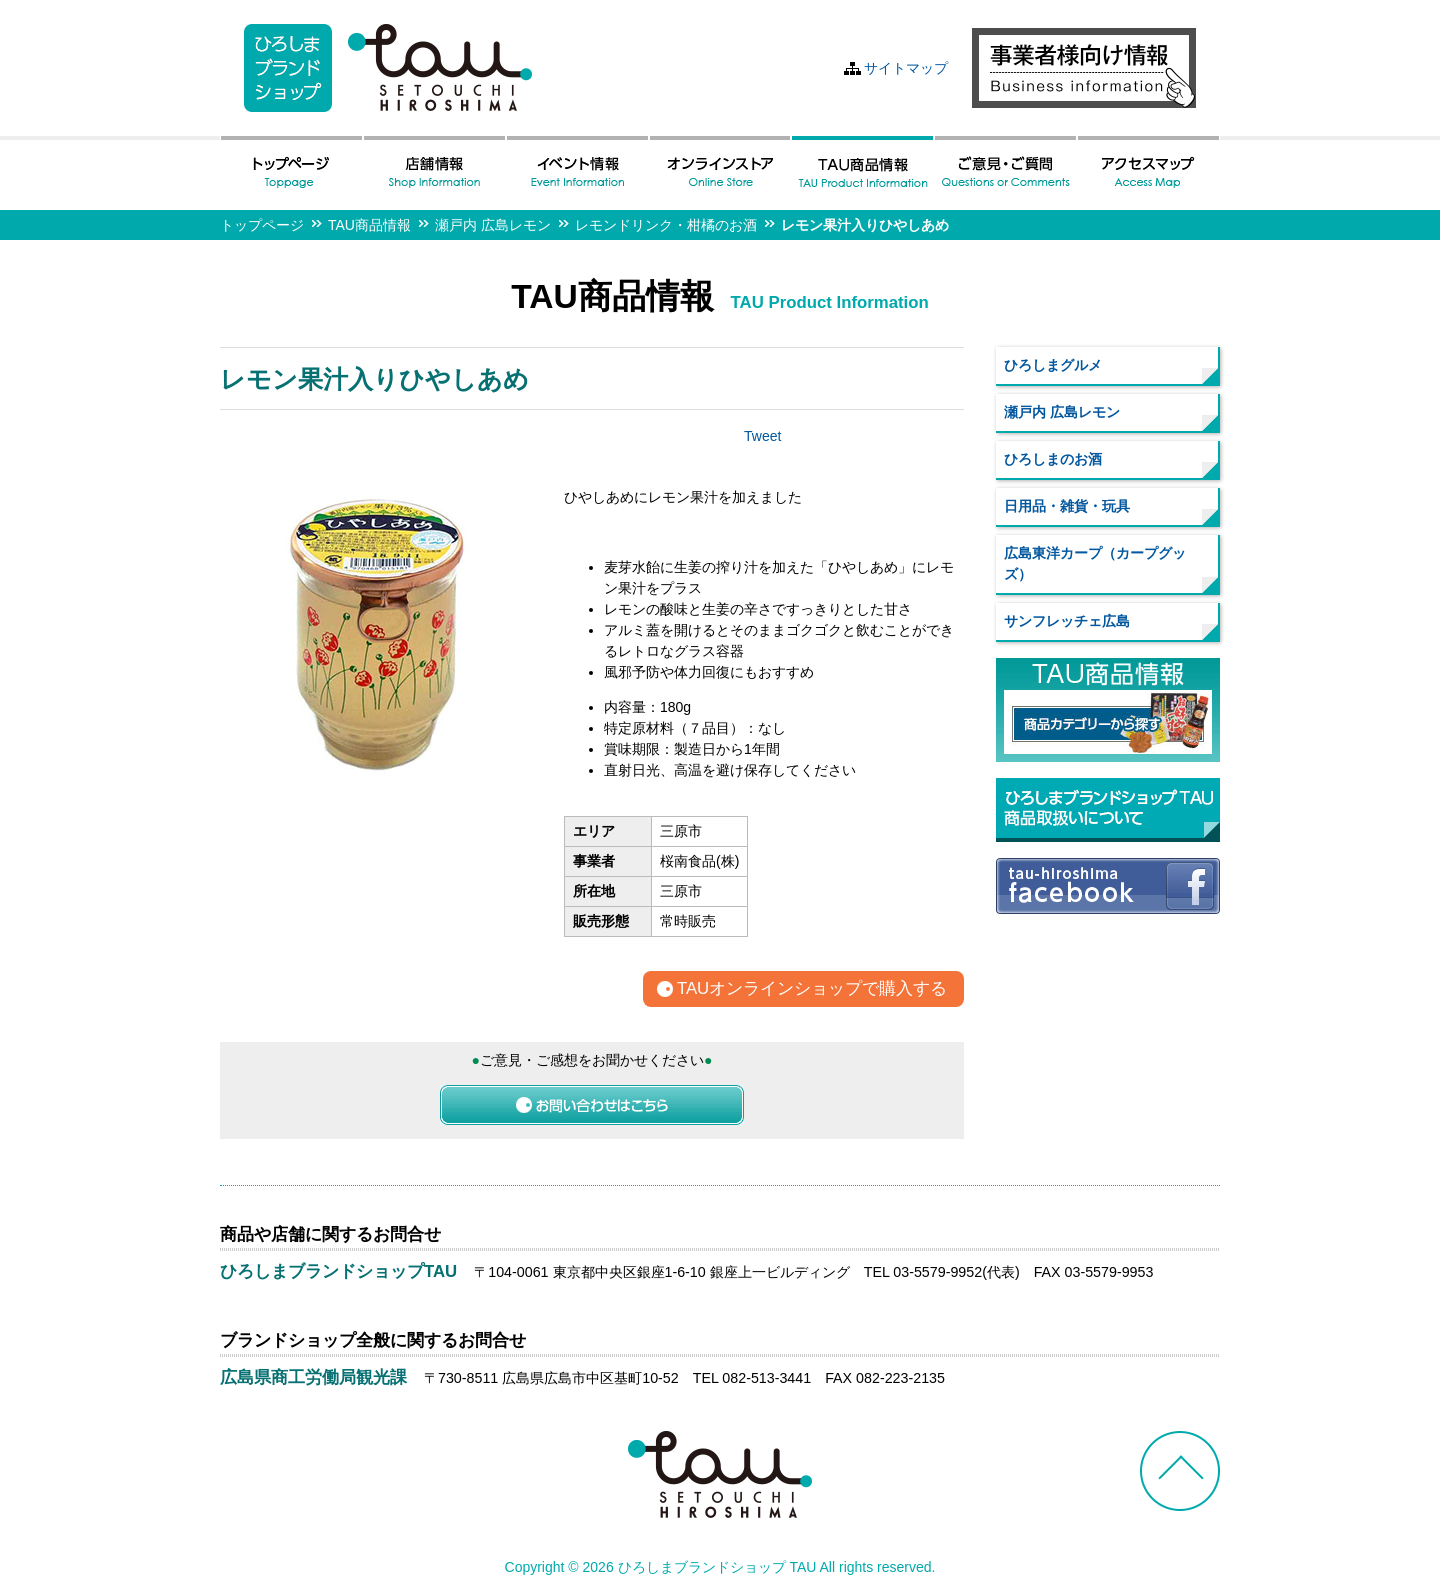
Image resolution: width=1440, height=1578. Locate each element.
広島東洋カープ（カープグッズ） (1095, 563)
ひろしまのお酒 (1053, 459)
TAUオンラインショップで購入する (812, 989)
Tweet (762, 436)
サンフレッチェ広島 (1067, 621)
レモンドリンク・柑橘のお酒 (666, 225)
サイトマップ (906, 68)
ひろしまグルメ (1053, 365)
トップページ (262, 225)
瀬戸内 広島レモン (493, 225)
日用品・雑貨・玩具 (1067, 506)
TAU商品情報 (369, 225)
